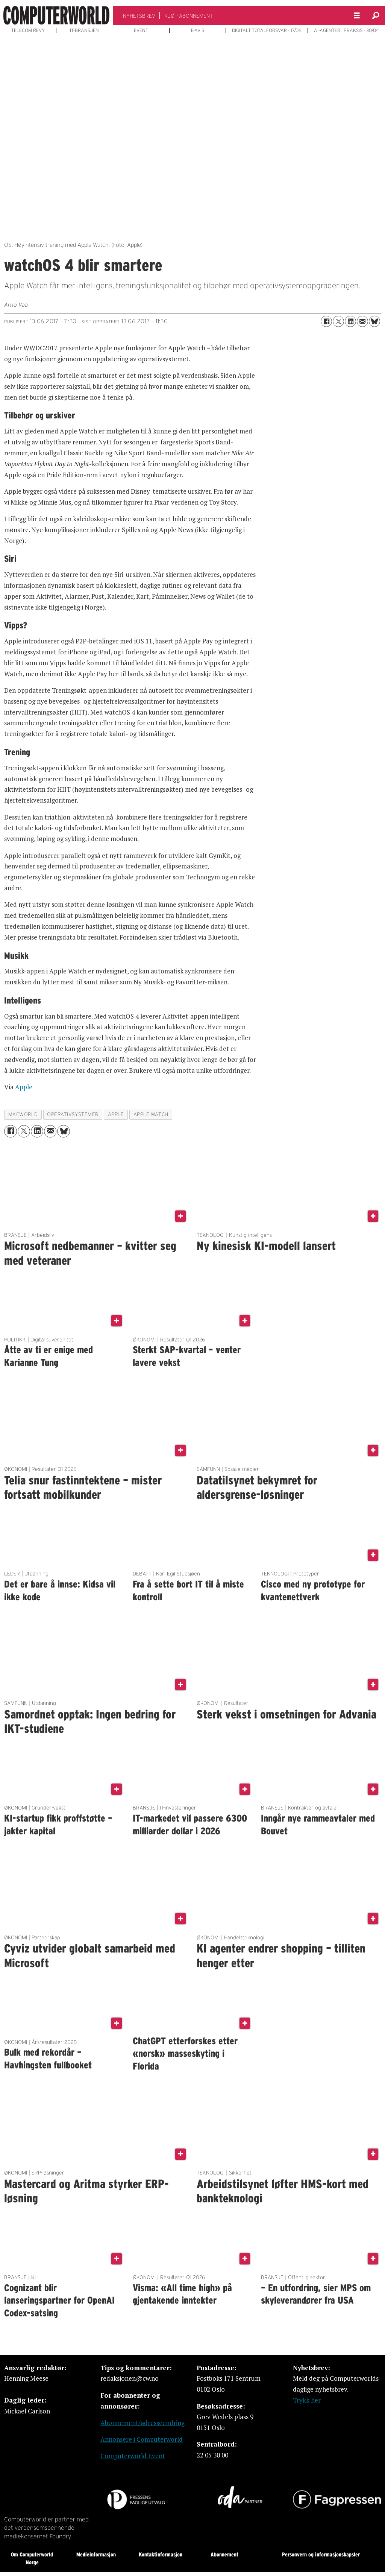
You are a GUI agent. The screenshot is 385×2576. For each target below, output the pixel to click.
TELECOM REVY (28, 30)
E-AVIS (197, 30)
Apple (23, 1087)
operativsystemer (73, 1114)
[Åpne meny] (357, 15)
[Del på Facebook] (326, 321)
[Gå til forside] (56, 15)
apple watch (150, 1114)
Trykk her (307, 2400)
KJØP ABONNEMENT (188, 16)
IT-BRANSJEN (84, 30)
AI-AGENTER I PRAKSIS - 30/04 (346, 30)
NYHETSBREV (139, 16)
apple (116, 1114)
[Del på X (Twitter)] (338, 321)
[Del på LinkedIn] (350, 321)
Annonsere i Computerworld (141, 2439)
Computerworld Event (132, 2455)
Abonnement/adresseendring (142, 2422)
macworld (23, 1114)
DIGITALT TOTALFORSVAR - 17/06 (267, 30)
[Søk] (375, 15)
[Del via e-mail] (362, 321)
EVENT (141, 30)
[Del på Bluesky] (374, 321)
